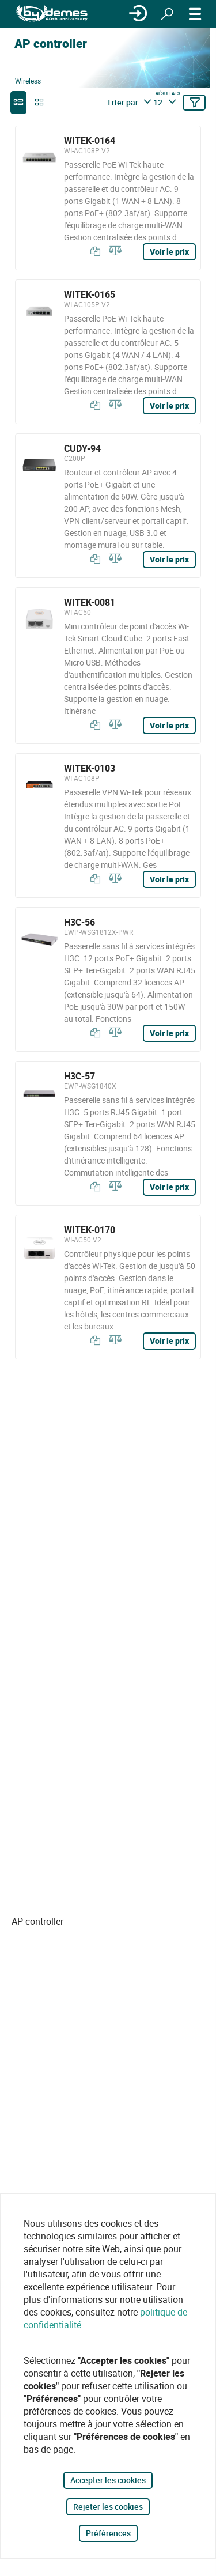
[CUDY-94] (108, 505)
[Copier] (92, 251)
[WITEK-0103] (108, 825)
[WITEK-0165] (108, 351)
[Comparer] (113, 251)
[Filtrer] (194, 103)
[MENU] (195, 14)
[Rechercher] (167, 14)
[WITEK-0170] (108, 1287)
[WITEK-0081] (108, 665)
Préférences (108, 2533)
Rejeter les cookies (108, 2506)
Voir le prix (169, 251)
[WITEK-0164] (108, 198)
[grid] (39, 102)
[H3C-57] (108, 1133)
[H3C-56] (108, 979)
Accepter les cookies (108, 2480)
